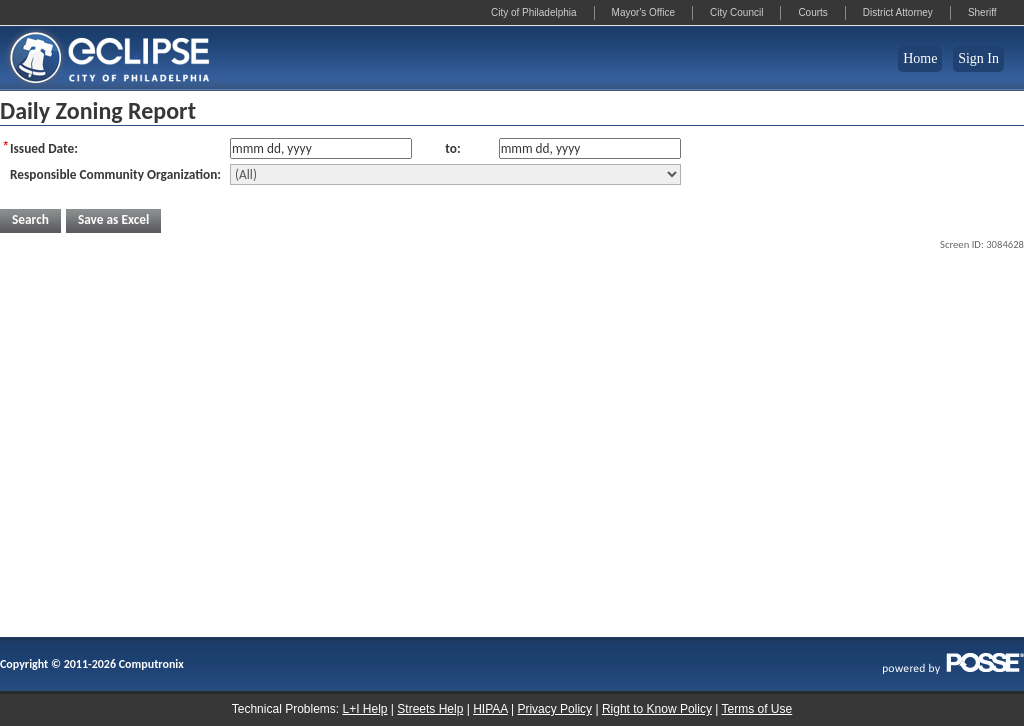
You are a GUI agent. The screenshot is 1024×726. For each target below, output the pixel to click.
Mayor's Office (643, 12)
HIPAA (490, 709)
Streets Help (430, 709)
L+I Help (364, 709)
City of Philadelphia (534, 12)
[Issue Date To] (590, 148)
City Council (736, 12)
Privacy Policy (554, 709)
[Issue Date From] (321, 148)
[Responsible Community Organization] (455, 174)
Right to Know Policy (657, 709)
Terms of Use (757, 709)
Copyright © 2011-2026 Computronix (92, 664)
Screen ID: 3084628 (982, 244)
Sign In (978, 58)
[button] (30, 221)
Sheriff (982, 12)
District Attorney (898, 12)
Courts (812, 12)
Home (920, 58)
